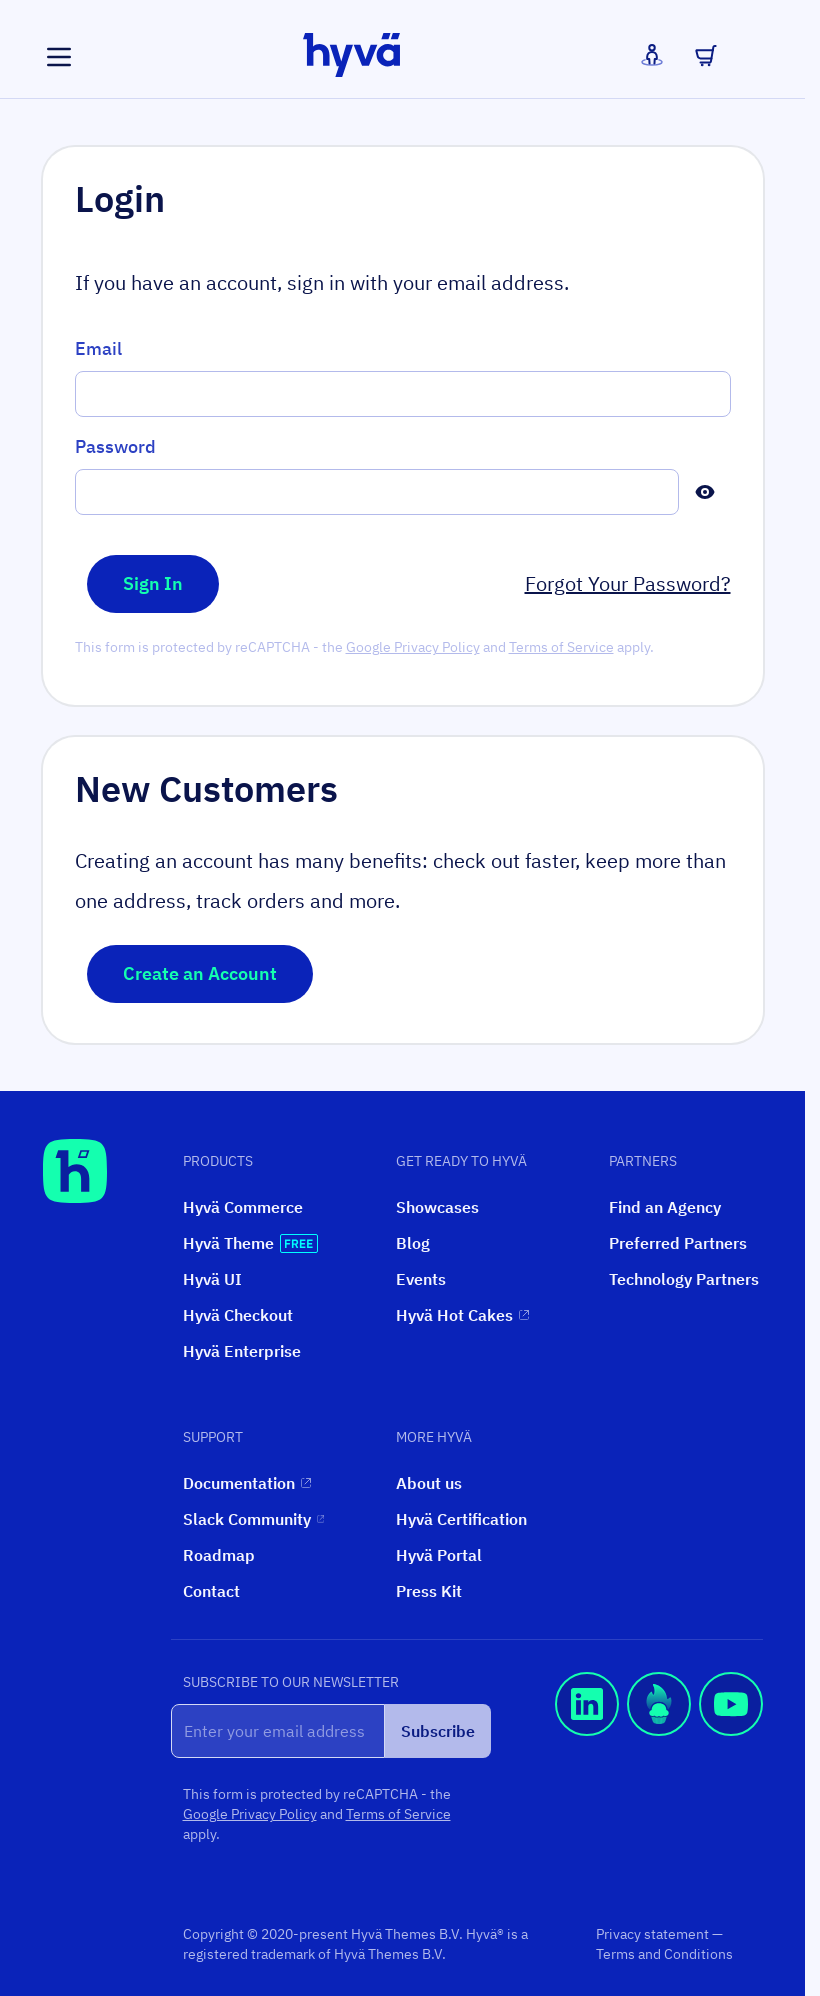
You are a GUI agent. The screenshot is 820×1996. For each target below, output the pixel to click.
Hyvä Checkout (238, 1315)
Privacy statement (654, 1934)
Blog (413, 1243)
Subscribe (438, 1731)
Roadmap (219, 1555)
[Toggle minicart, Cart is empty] (706, 55)
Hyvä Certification (461, 1519)
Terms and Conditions (664, 1954)
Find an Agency (665, 1207)
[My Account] (652, 55)
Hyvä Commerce (243, 1207)
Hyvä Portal (439, 1555)
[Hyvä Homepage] (75, 1171)
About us (429, 1483)
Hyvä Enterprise (242, 1351)
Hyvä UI (212, 1279)
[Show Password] (705, 492)
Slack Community (253, 1519)
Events (421, 1279)
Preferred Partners (678, 1243)
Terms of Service (561, 647)
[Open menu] (59, 57)
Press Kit (429, 1591)
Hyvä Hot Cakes (462, 1315)
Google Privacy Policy (413, 647)
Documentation (247, 1483)
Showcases (437, 1207)
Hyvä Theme (250, 1243)
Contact (211, 1591)
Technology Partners (684, 1279)
